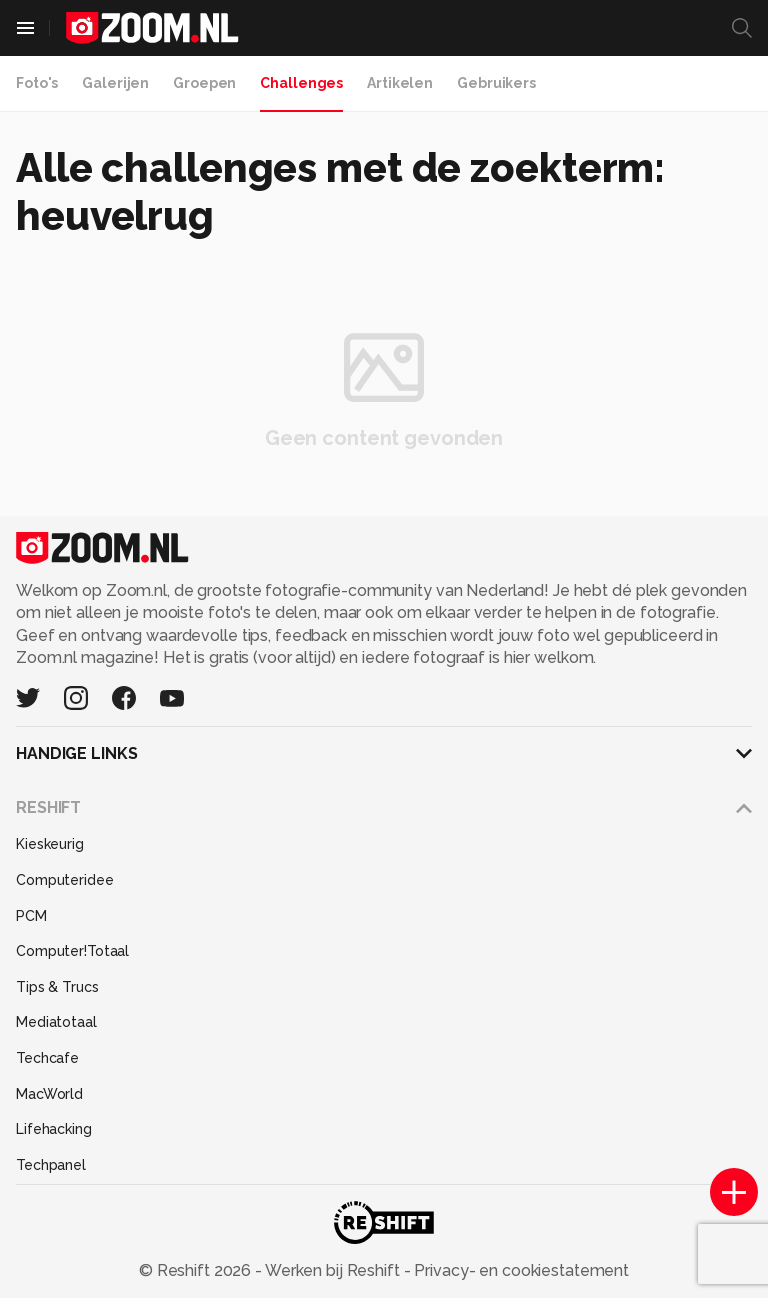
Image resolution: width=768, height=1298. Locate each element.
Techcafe (47, 1058)
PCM (31, 916)
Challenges (301, 83)
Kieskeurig (50, 844)
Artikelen (400, 83)
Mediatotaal (56, 1022)
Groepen (204, 83)
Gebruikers (496, 83)
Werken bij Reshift (333, 1270)
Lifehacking (54, 1129)
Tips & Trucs (57, 987)
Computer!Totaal (72, 951)
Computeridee (65, 880)
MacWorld (49, 1094)
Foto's (37, 83)
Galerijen (115, 83)
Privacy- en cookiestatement (519, 1270)
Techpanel (51, 1165)
